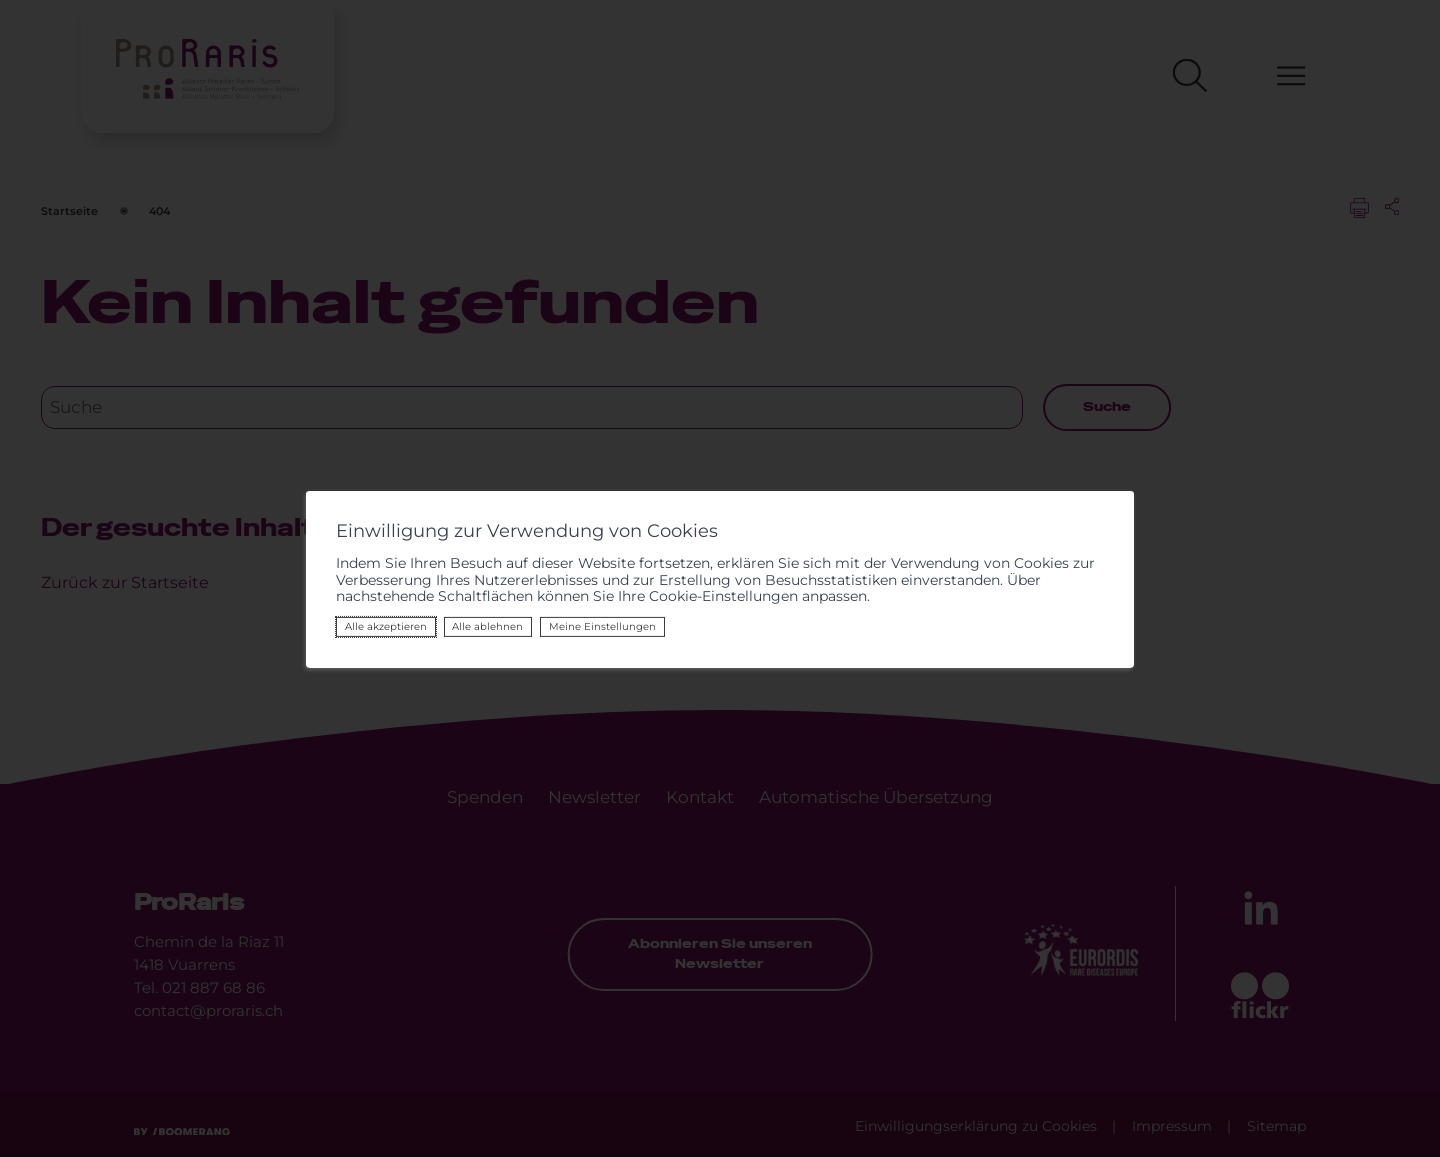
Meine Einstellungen (583, 626)
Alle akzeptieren (368, 626)
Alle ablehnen (469, 626)
